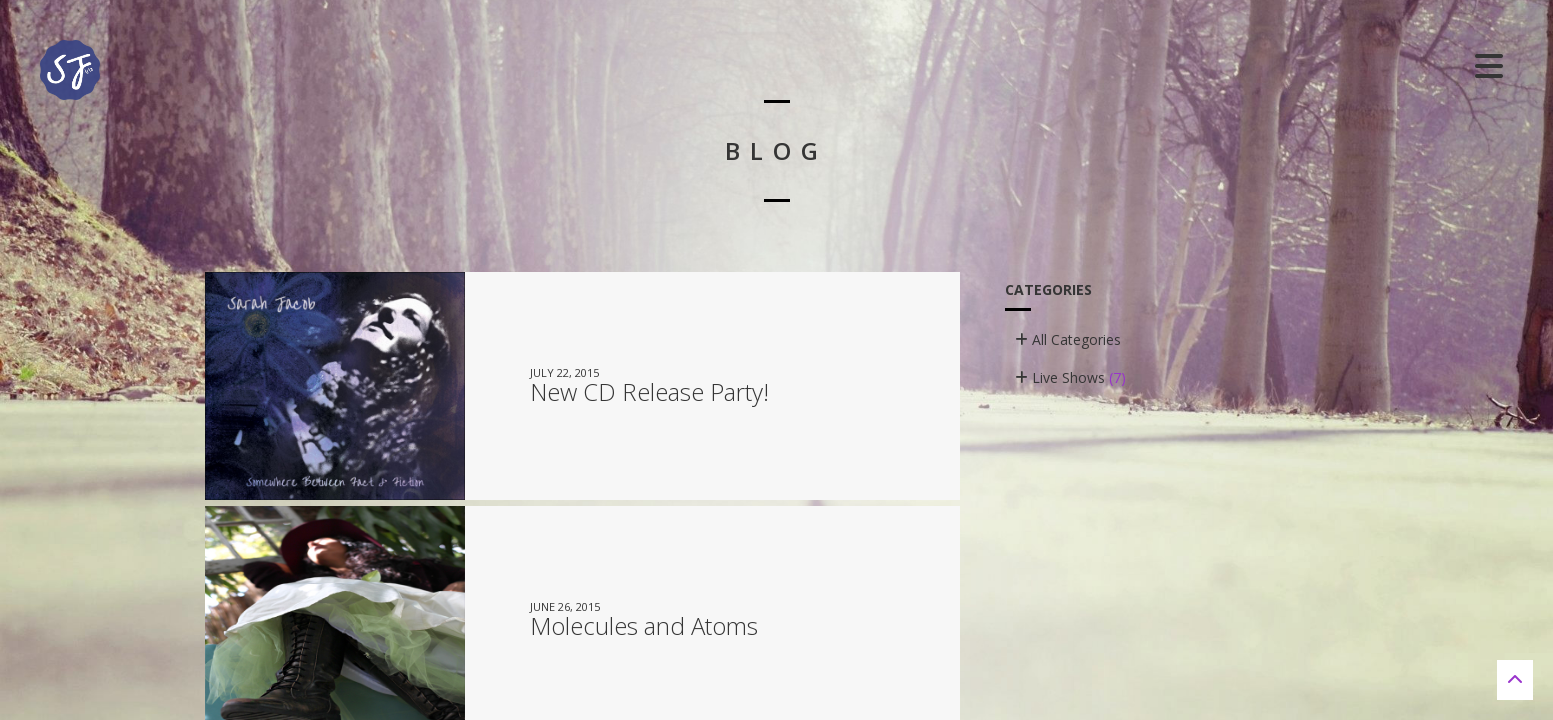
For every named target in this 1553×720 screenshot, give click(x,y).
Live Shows (1070, 377)
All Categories (1068, 339)
